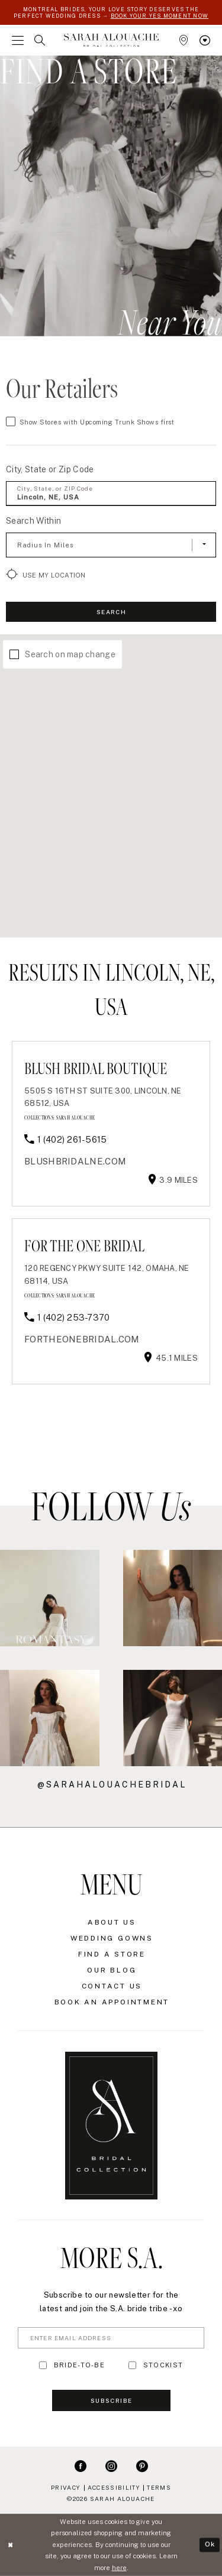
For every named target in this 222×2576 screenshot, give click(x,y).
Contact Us (112, 1986)
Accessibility (114, 2487)
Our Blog (111, 1970)
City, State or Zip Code (50, 469)
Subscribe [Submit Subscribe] (111, 2400)
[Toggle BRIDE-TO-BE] (43, 2365)
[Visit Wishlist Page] (204, 40)
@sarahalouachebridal (111, 1784)
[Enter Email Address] (111, 2337)
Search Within (33, 520)
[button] (18, 40)
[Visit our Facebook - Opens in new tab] (80, 2465)
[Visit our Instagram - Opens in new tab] (111, 2465)
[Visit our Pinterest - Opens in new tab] (142, 2465)
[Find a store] (183, 40)
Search (111, 611)
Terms (159, 2487)
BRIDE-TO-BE (79, 2365)
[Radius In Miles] (111, 545)
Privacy (66, 2487)
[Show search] (39, 40)
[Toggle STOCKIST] (132, 2365)
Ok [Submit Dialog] (210, 2545)
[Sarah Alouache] (111, 40)
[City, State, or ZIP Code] (111, 493)
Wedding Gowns (111, 1938)
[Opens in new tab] (75, 1161)
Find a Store (112, 1954)
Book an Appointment (112, 2002)
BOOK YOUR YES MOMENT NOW (160, 15)
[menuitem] (18, 40)
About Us (112, 1922)
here (119, 2568)
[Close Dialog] (10, 2545)
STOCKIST (163, 2365)
